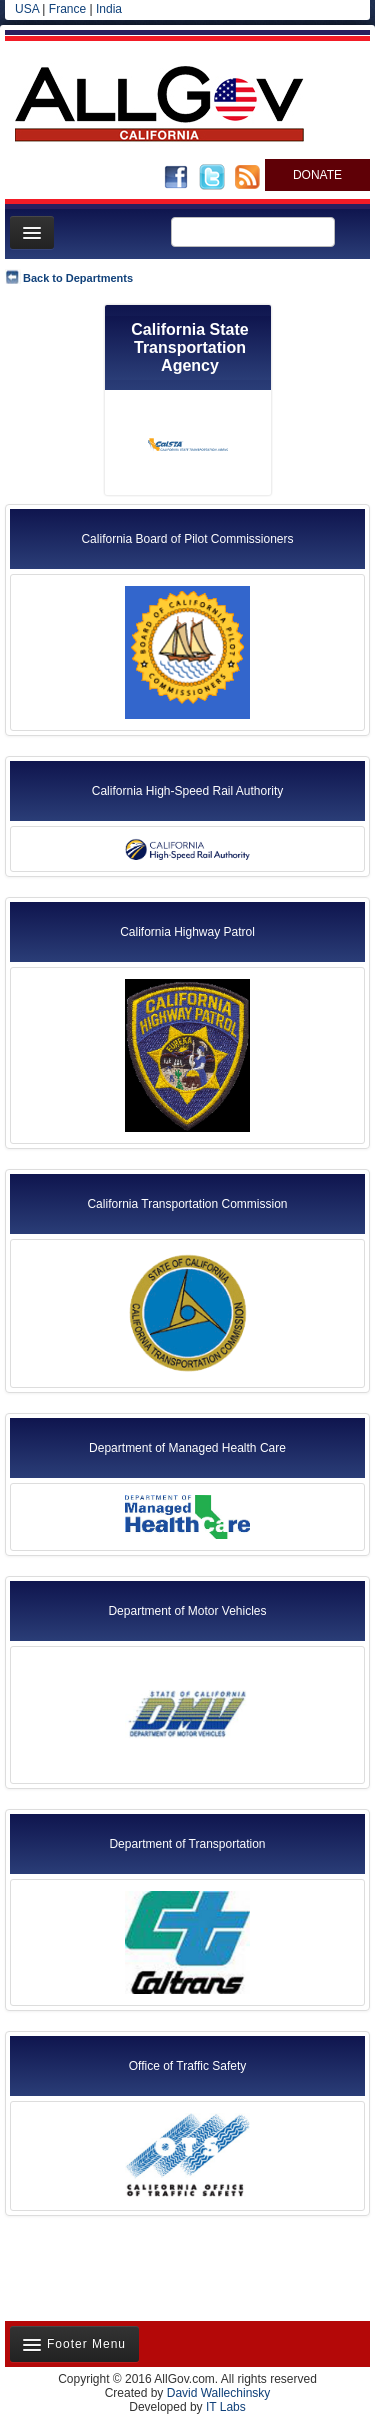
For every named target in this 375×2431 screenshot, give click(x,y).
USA (27, 9)
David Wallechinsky (219, 2393)
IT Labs (226, 2407)
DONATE (317, 175)
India (109, 9)
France (67, 9)
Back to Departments (78, 278)
